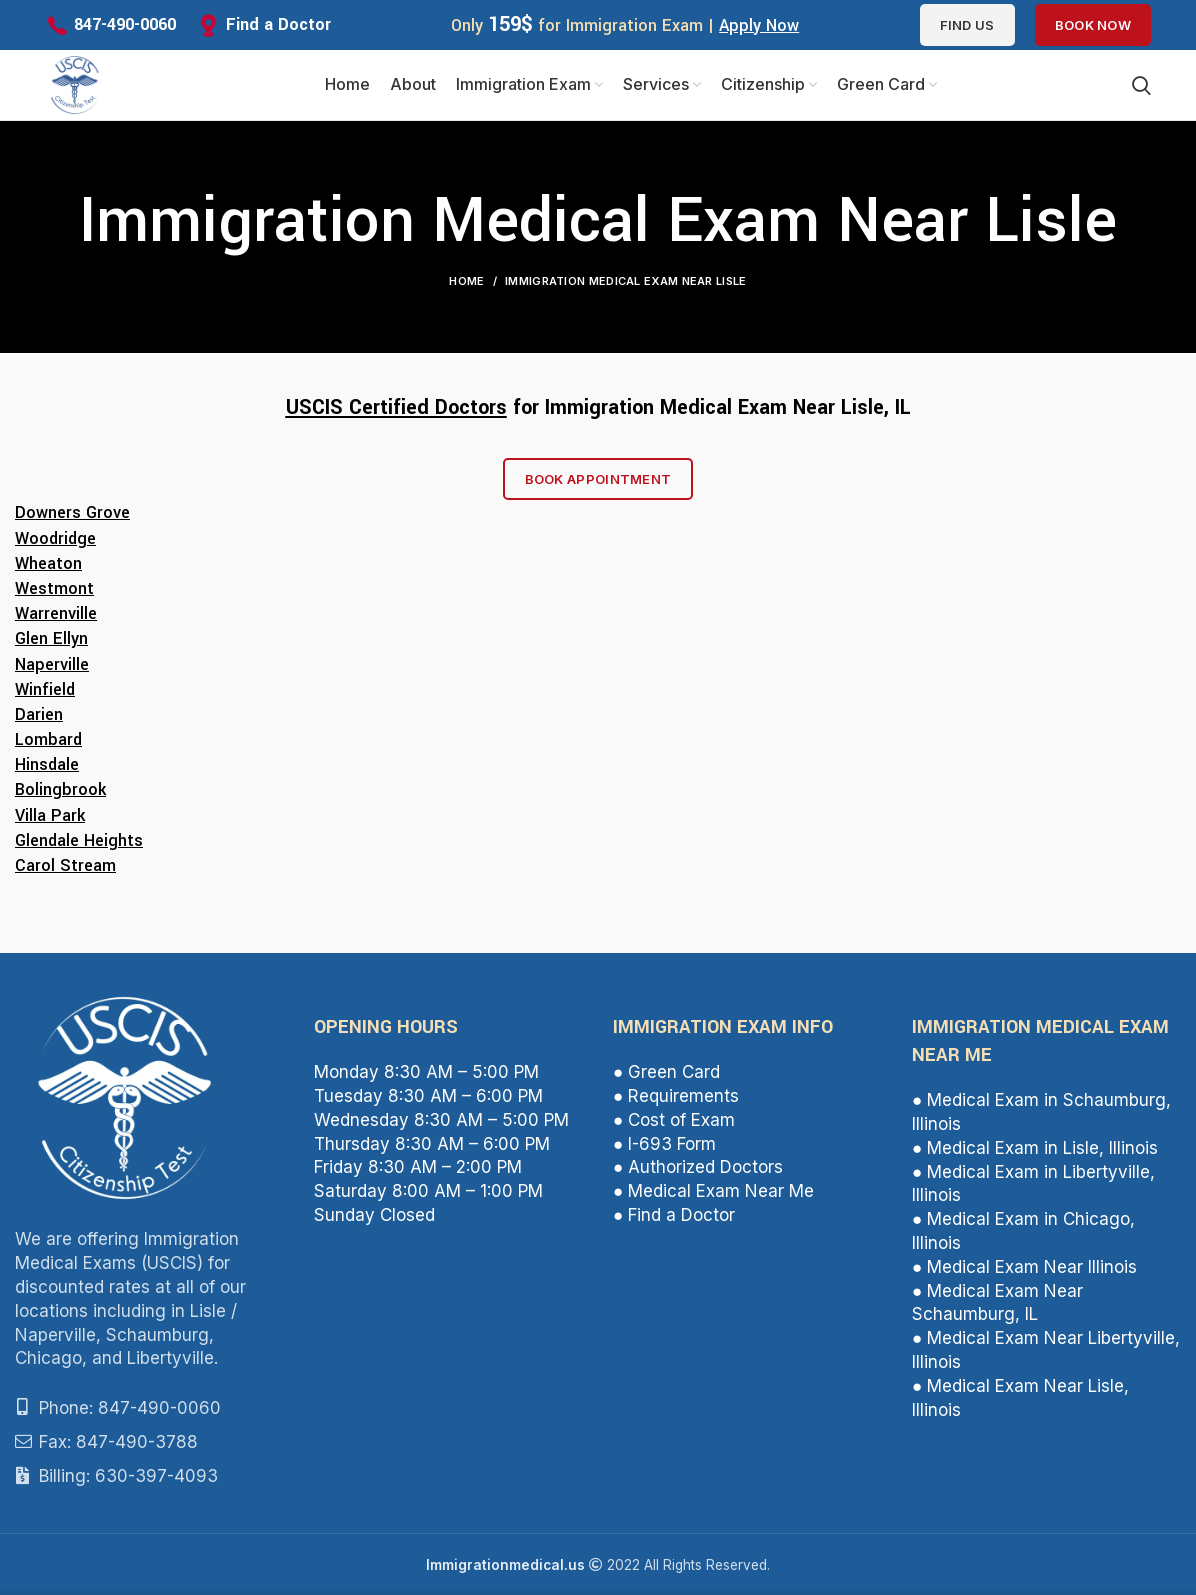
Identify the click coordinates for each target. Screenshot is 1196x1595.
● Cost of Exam (674, 1120)
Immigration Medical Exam (666, 407)
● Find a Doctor (674, 1215)
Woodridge (55, 538)
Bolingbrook (60, 789)
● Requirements (676, 1096)
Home (466, 281)
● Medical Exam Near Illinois (1024, 1267)
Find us (967, 25)
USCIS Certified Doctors (396, 407)
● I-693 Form (664, 1144)
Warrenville (56, 613)
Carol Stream (65, 865)
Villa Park (50, 815)
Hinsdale (47, 764)
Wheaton (48, 563)
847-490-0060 (125, 24)
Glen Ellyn (51, 638)
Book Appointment (598, 479)
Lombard (48, 739)
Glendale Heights (79, 840)
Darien (39, 714)
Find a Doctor (278, 24)
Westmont (54, 588)
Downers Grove (72, 512)
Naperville (52, 664)
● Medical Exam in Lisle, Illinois (1035, 1148)
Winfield (45, 689)
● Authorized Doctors (698, 1167)
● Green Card (666, 1072)
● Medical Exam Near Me (713, 1191)
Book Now (1093, 25)
